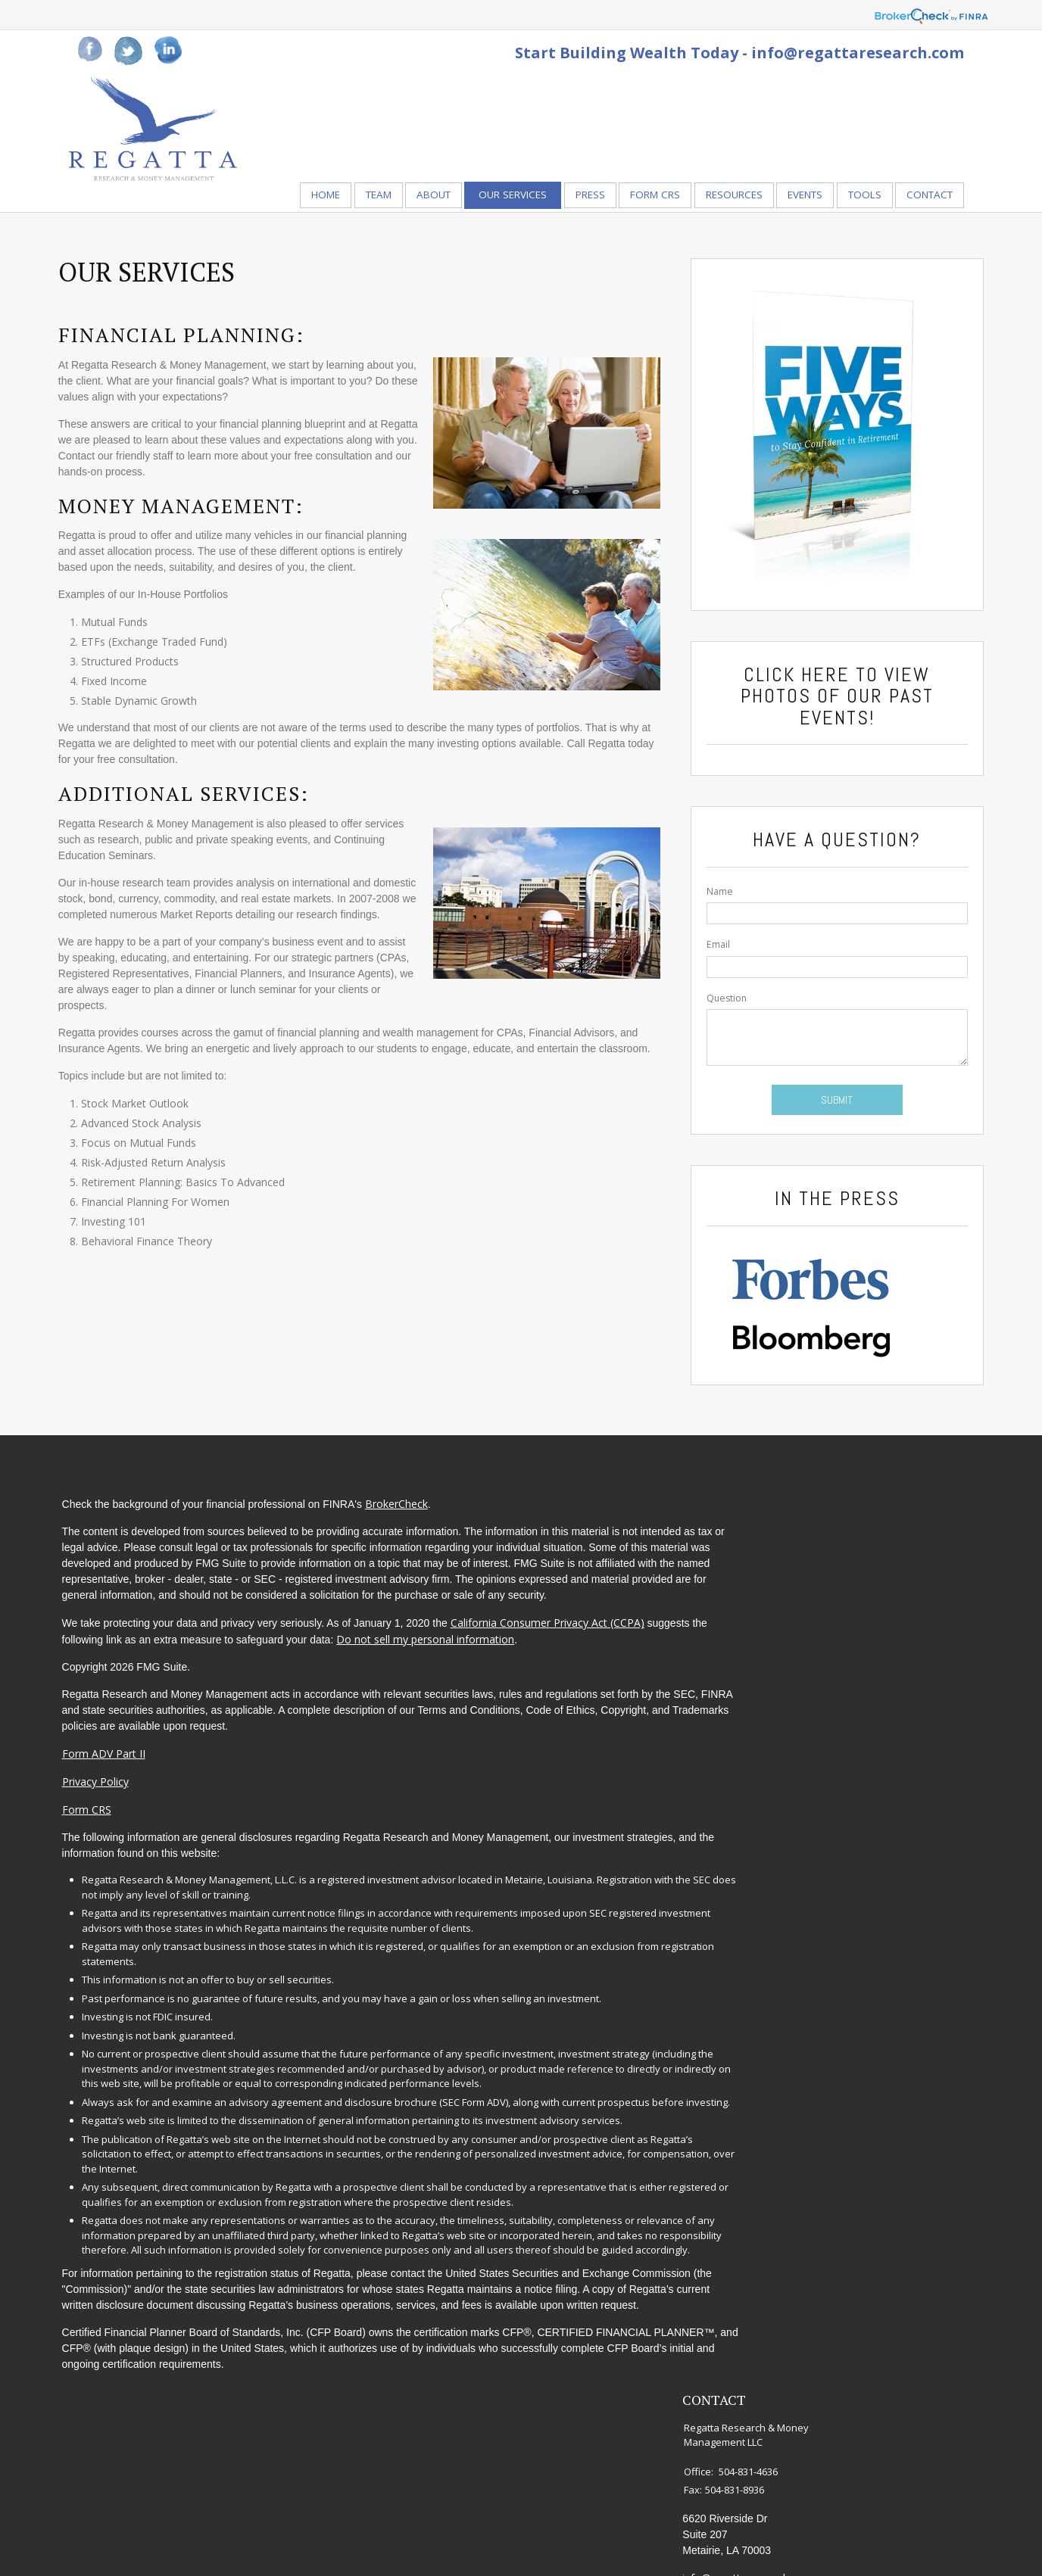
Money (852, 1640)
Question (720, 1012)
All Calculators (869, 1720)
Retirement (862, 1539)
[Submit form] (824, 1114)
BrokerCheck (412, 1513)
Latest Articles (870, 1680)
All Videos (858, 1700)
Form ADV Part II (119, 1796)
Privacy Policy (111, 1824)
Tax (844, 1619)
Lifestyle (855, 1659)
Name (713, 905)
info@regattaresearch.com (857, 52)
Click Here (784, 689)
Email (711, 958)
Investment (863, 1560)
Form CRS (102, 1852)
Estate (850, 1579)
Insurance (859, 1600)
